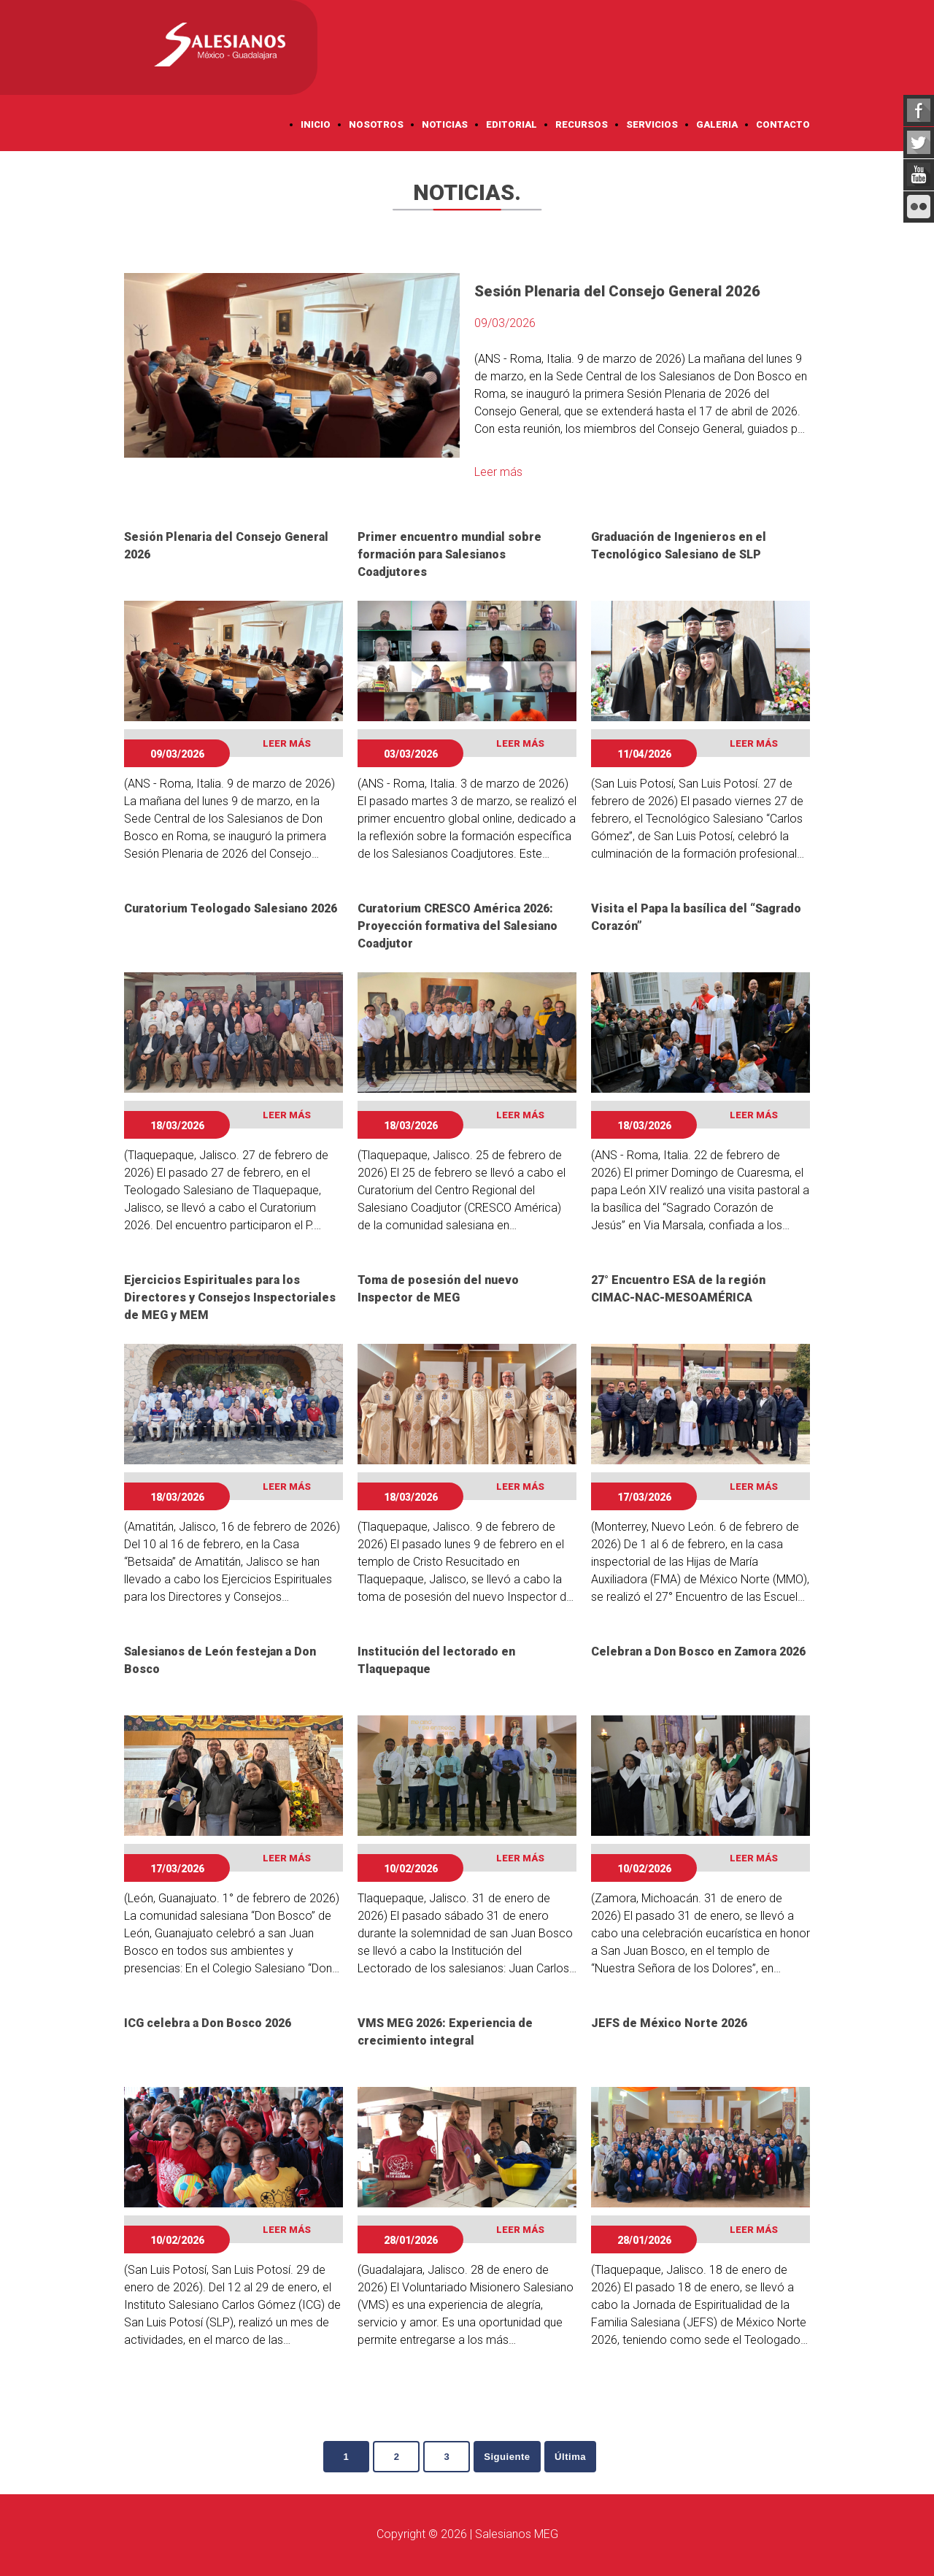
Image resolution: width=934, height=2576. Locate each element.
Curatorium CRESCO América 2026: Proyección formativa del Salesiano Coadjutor (457, 925)
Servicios (652, 124)
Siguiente (511, 2457)
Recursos (581, 124)
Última (580, 2457)
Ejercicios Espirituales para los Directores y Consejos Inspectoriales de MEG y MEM (230, 1297)
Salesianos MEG (516, 2535)
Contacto (783, 124)
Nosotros (376, 124)
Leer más (498, 472)
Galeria (717, 124)
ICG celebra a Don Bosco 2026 (207, 2023)
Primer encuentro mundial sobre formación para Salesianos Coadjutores (449, 554)
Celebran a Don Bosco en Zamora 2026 (698, 1651)
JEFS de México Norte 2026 (669, 2023)
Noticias (445, 124)
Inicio (316, 124)
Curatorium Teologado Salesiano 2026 (230, 908)
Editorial (511, 124)
